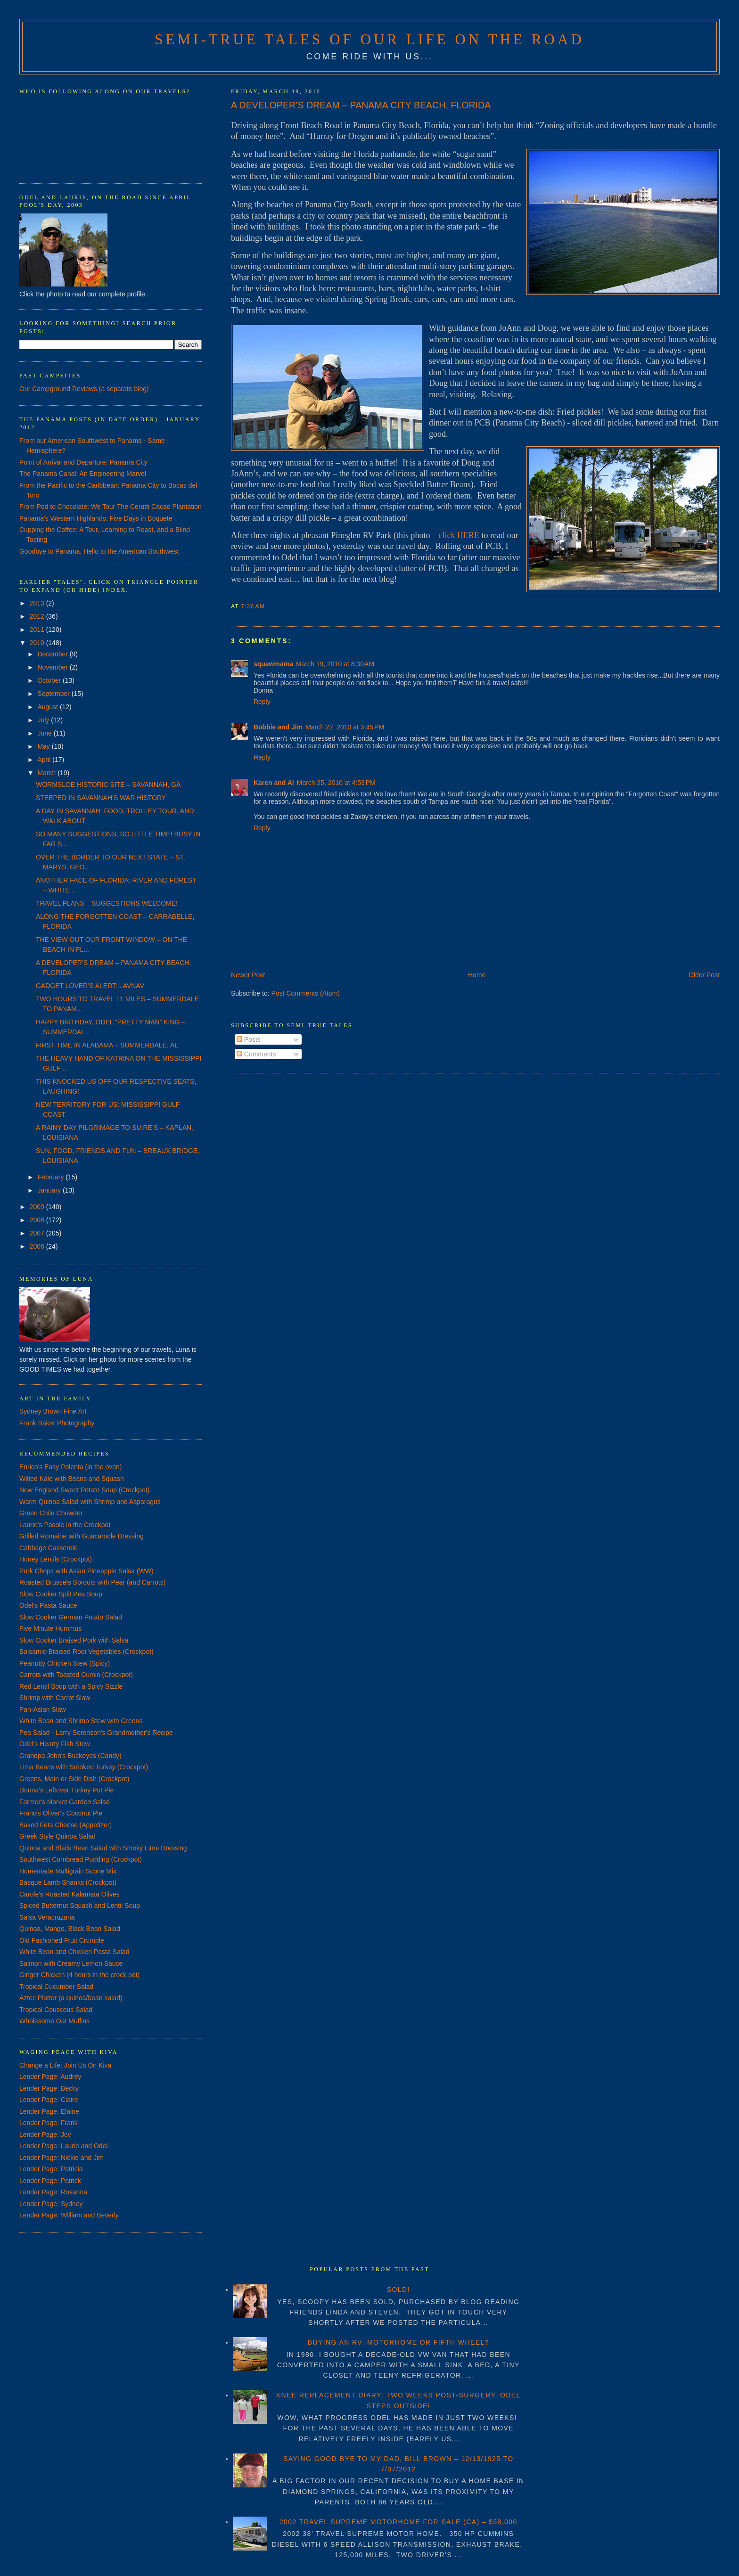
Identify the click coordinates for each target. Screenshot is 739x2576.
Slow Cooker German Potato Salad (70, 1617)
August (48, 707)
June (45, 733)
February (51, 1177)
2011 (38, 629)
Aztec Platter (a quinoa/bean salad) (71, 1998)
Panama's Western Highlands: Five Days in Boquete (95, 518)
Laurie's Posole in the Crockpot (64, 1525)
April (44, 759)
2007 (38, 1233)
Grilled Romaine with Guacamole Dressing (81, 1536)
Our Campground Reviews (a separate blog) (84, 389)
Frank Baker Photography (57, 1423)
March (47, 773)
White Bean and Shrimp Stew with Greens (80, 1721)
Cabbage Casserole (48, 1548)
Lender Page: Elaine (49, 2111)
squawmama (273, 664)
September (54, 693)
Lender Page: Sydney (51, 2204)
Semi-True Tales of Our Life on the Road (369, 40)
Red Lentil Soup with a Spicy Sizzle (71, 1686)
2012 (38, 616)
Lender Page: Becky (49, 2088)
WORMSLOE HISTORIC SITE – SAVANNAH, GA (108, 784)
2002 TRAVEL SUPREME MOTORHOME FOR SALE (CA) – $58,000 (398, 2522)
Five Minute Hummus (50, 1628)
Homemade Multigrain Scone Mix (67, 1871)
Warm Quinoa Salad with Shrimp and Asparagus (90, 1501)
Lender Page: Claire (48, 2099)
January (50, 1190)
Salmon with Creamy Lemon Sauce (71, 1963)
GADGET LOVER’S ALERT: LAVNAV (90, 986)
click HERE (459, 535)
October (50, 680)
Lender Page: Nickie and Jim (61, 2157)
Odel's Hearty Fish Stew (54, 1744)
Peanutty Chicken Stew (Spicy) (64, 1663)
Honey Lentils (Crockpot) (55, 1559)
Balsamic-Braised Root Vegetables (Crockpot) (86, 1651)
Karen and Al (274, 782)
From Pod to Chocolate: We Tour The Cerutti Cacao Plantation (110, 506)
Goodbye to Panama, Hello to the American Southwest (99, 551)
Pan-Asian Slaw (42, 1709)
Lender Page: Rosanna (53, 2192)
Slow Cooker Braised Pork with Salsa (73, 1640)
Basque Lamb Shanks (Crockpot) (67, 1882)
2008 (38, 1220)
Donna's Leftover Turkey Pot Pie (66, 1790)
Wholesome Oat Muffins (54, 2021)
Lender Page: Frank (48, 2122)
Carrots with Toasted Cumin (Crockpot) (76, 1674)
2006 (38, 1246)
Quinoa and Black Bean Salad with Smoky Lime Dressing (103, 1848)
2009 (38, 1206)
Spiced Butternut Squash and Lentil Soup (79, 1905)
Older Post (704, 975)
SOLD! (398, 2289)
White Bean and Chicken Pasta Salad (74, 1951)
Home (476, 975)
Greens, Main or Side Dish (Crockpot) (74, 1779)
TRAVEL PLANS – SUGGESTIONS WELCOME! (107, 903)
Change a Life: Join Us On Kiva (65, 2065)
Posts (249, 1039)
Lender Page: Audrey (50, 2076)
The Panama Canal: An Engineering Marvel (82, 473)
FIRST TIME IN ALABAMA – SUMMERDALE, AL (107, 1045)
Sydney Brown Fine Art (52, 1411)
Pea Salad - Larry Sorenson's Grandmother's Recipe (96, 1732)
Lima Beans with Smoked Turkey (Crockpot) (83, 1767)
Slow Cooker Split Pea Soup (60, 1594)
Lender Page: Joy (45, 2134)
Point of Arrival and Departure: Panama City (83, 462)
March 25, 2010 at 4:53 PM (336, 782)
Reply (262, 701)
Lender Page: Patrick (50, 2180)
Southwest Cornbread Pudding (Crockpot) (80, 1859)
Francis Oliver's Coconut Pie (60, 1813)
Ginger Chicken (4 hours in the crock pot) (79, 1975)
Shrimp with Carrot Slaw (54, 1697)
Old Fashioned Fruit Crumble (61, 1940)
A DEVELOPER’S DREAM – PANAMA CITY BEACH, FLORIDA (361, 105)
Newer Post (248, 975)
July (44, 720)
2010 (38, 642)
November (53, 667)
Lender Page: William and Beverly (69, 2215)
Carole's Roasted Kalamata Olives (69, 1894)
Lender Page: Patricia (51, 2169)
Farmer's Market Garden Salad (64, 1802)
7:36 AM (253, 606)
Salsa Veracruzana (47, 1917)
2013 (38, 603)
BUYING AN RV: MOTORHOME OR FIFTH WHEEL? (398, 2342)
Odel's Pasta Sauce (48, 1605)
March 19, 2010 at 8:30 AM (335, 664)
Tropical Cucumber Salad (56, 1986)
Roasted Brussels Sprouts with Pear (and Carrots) (92, 1582)
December (53, 654)
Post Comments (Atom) (305, 993)
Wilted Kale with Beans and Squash (71, 1478)
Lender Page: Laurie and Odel (63, 2146)
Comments (256, 1054)
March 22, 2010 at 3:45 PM (344, 727)
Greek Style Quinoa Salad (57, 1836)
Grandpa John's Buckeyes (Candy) (70, 1755)
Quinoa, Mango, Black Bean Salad (69, 1928)
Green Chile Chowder (51, 1513)
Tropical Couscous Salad (55, 2009)
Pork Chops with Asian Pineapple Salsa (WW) (86, 1571)
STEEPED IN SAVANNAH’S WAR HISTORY (101, 797)
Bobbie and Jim (278, 727)
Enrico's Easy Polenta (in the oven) (70, 1467)
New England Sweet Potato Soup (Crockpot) (84, 1490)
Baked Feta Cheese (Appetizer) (65, 1825)
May (44, 746)
